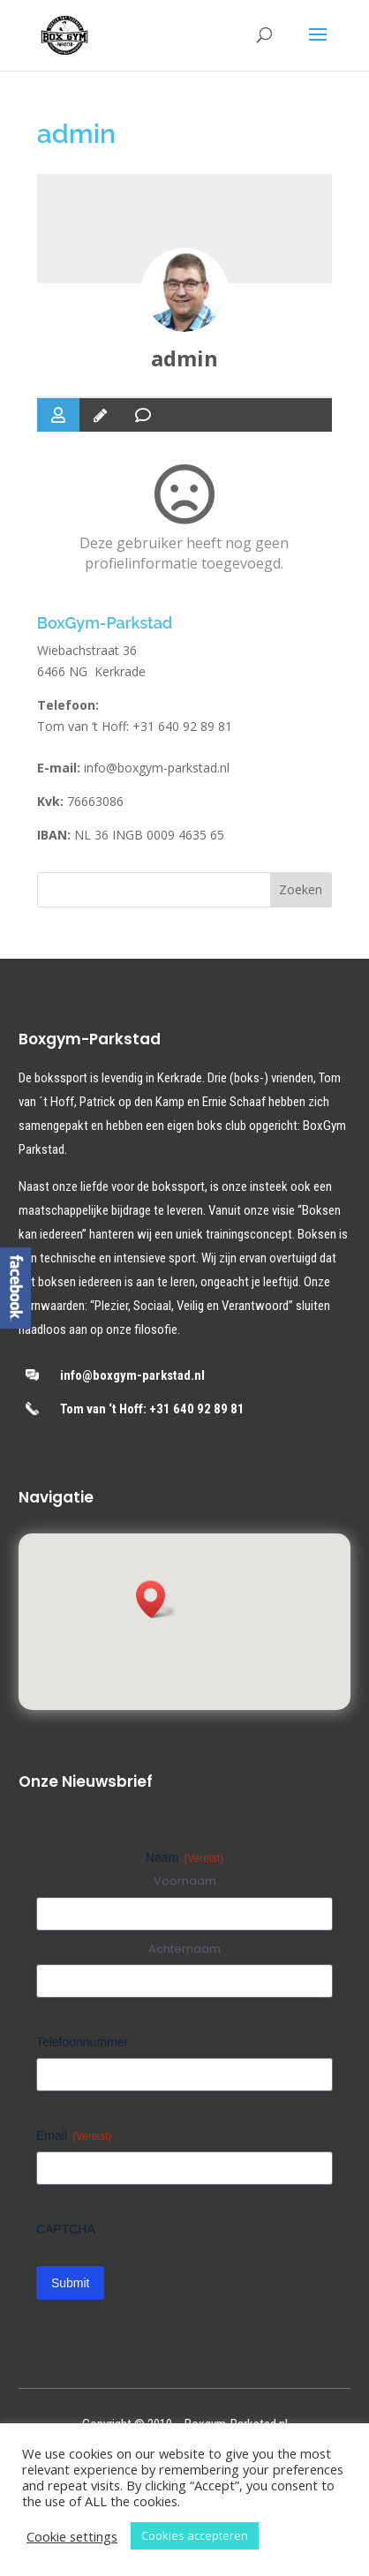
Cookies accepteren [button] (194, 2535)
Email (74, 2136)
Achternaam (184, 1949)
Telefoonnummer (82, 2042)
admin (184, 358)
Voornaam (185, 1881)
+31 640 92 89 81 (182, 726)
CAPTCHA (65, 2229)
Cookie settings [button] (71, 2536)
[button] (156, 1599)
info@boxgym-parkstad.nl (157, 767)
